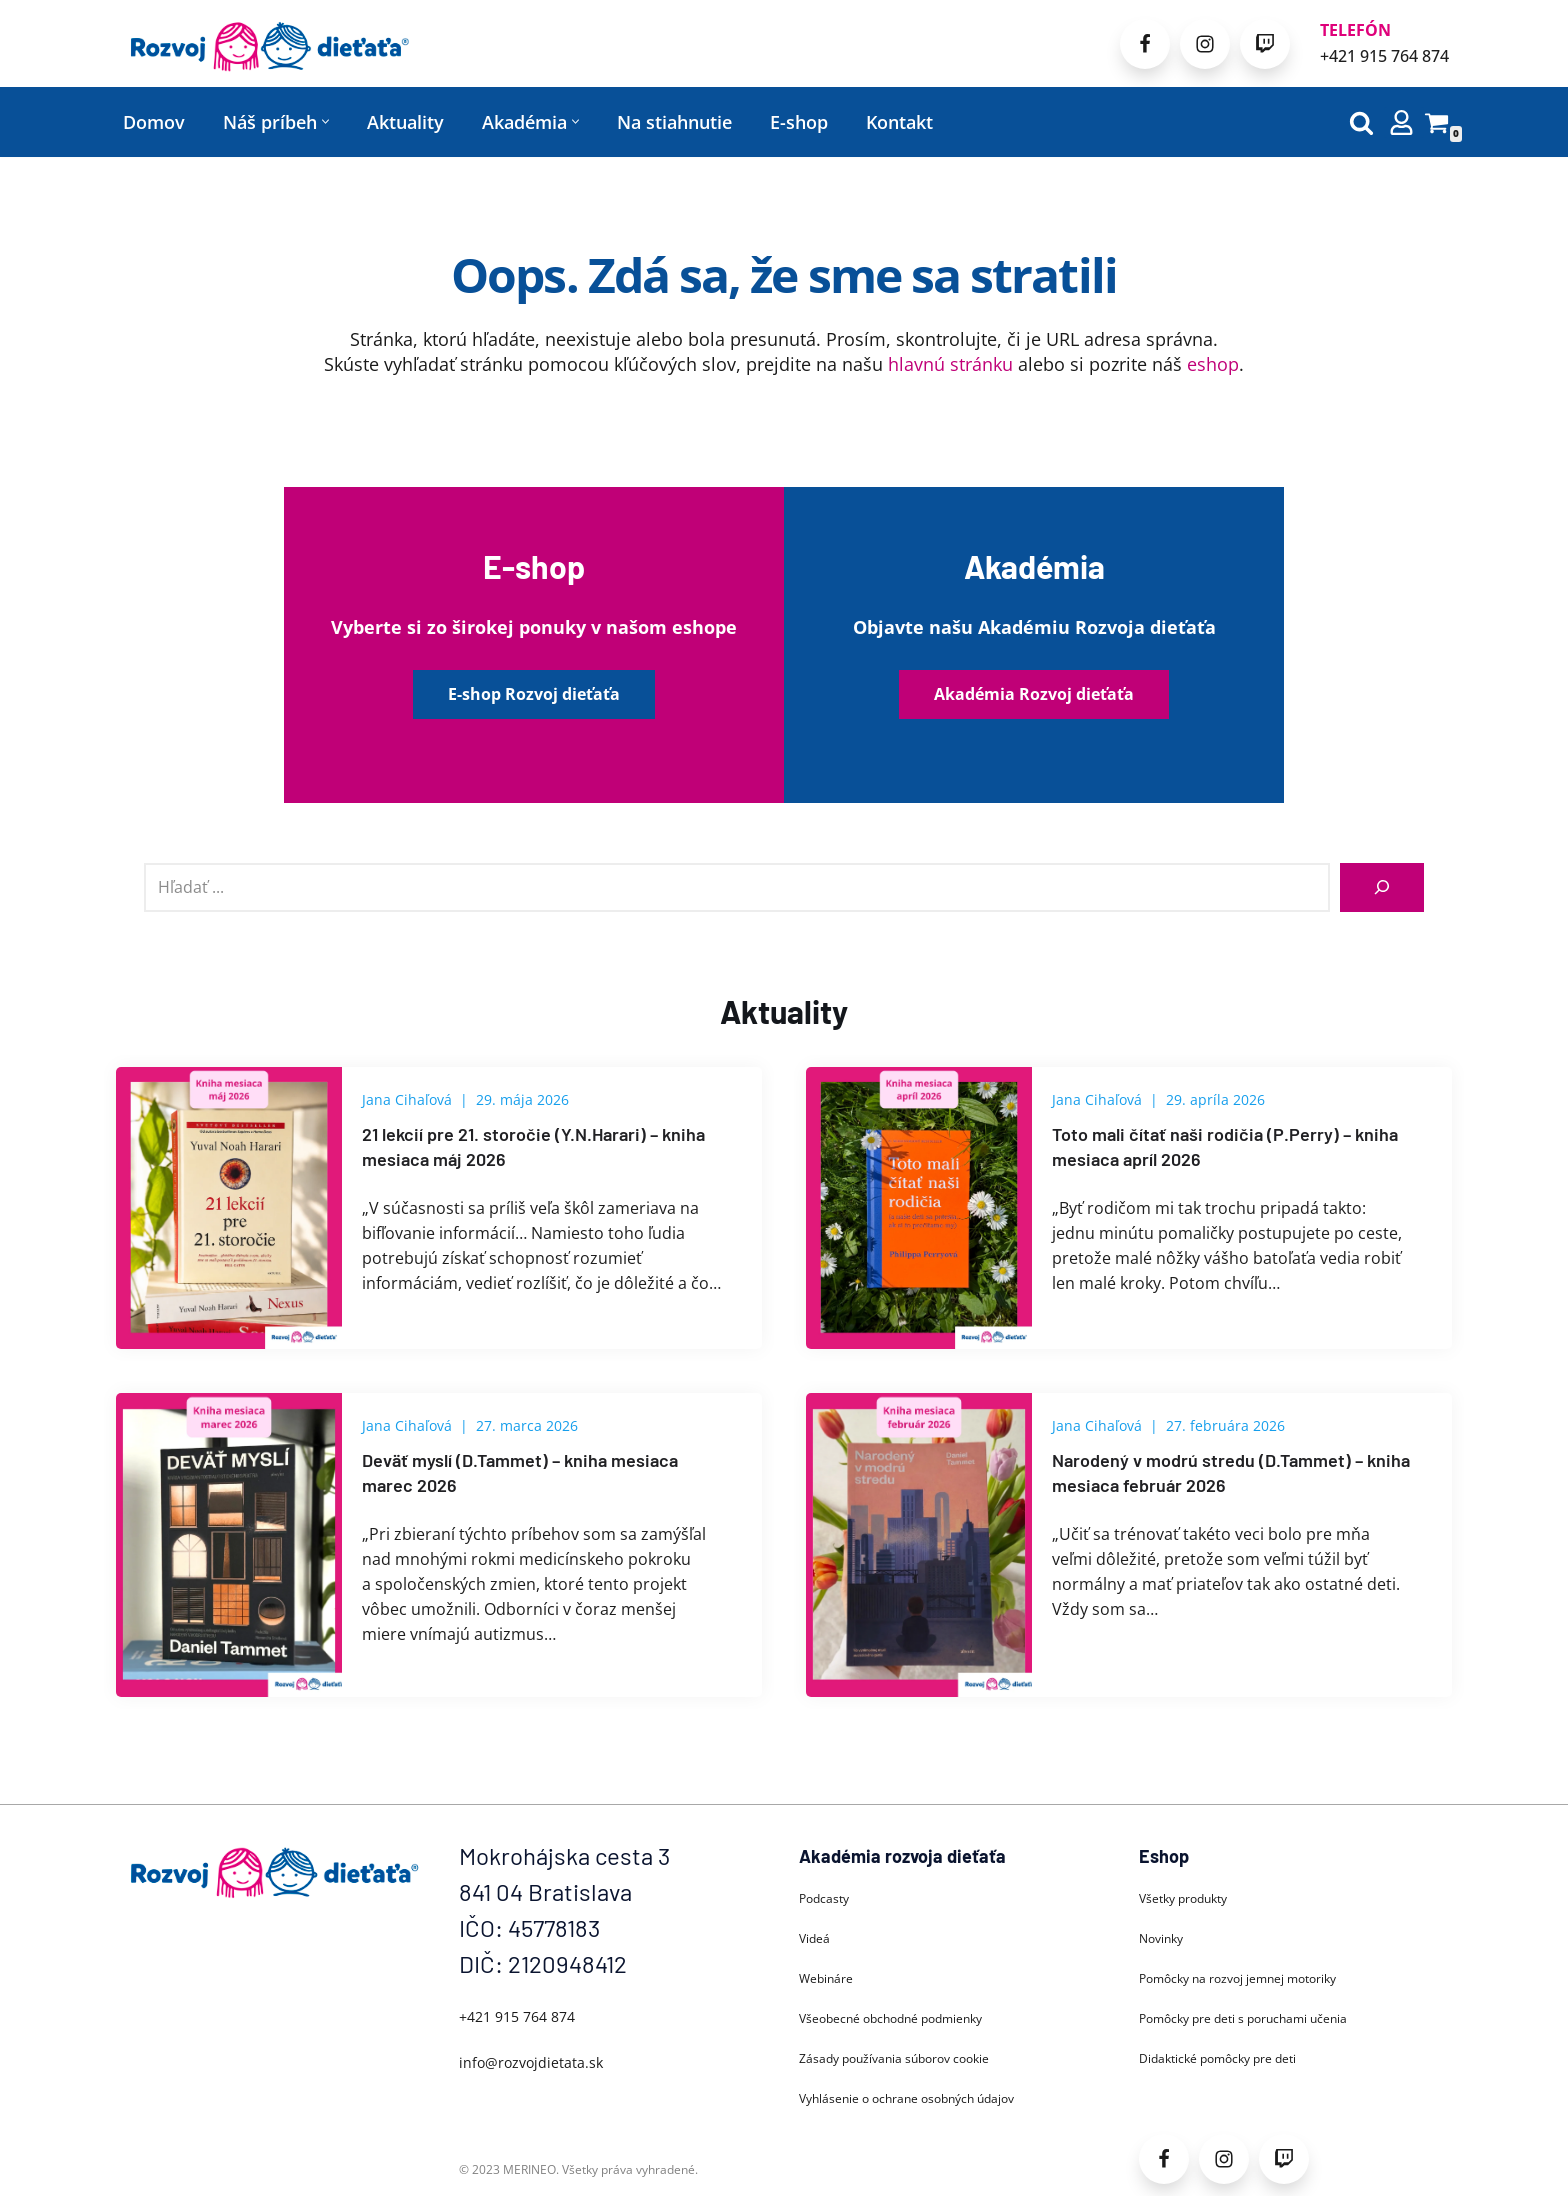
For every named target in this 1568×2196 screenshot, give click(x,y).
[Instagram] (1205, 44)
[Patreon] (1265, 44)
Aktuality (405, 122)
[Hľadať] (1361, 122)
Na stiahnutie (674, 122)
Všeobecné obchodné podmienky (890, 2018)
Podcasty (824, 1898)
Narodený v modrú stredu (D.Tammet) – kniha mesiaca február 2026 (1231, 1472)
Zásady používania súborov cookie (894, 2058)
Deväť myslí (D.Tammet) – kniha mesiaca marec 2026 (520, 1472)
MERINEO (529, 2169)
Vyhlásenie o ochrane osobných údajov (906, 2098)
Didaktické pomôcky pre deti (1217, 2058)
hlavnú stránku (950, 364)
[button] (325, 121)
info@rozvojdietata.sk (531, 2062)
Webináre (826, 1978)
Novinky (1161, 1938)
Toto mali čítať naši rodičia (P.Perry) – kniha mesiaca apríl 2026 (1225, 1146)
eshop (1213, 364)
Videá (814, 1938)
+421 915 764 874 (1384, 56)
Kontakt (899, 122)
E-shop (799, 122)
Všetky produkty (1183, 1898)
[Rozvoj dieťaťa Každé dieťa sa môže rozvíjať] (269, 43)
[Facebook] (1145, 44)
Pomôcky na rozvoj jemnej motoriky (1237, 1978)
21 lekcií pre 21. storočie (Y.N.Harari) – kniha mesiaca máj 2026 (533, 1146)
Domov (154, 122)
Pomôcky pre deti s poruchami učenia (1243, 2018)
